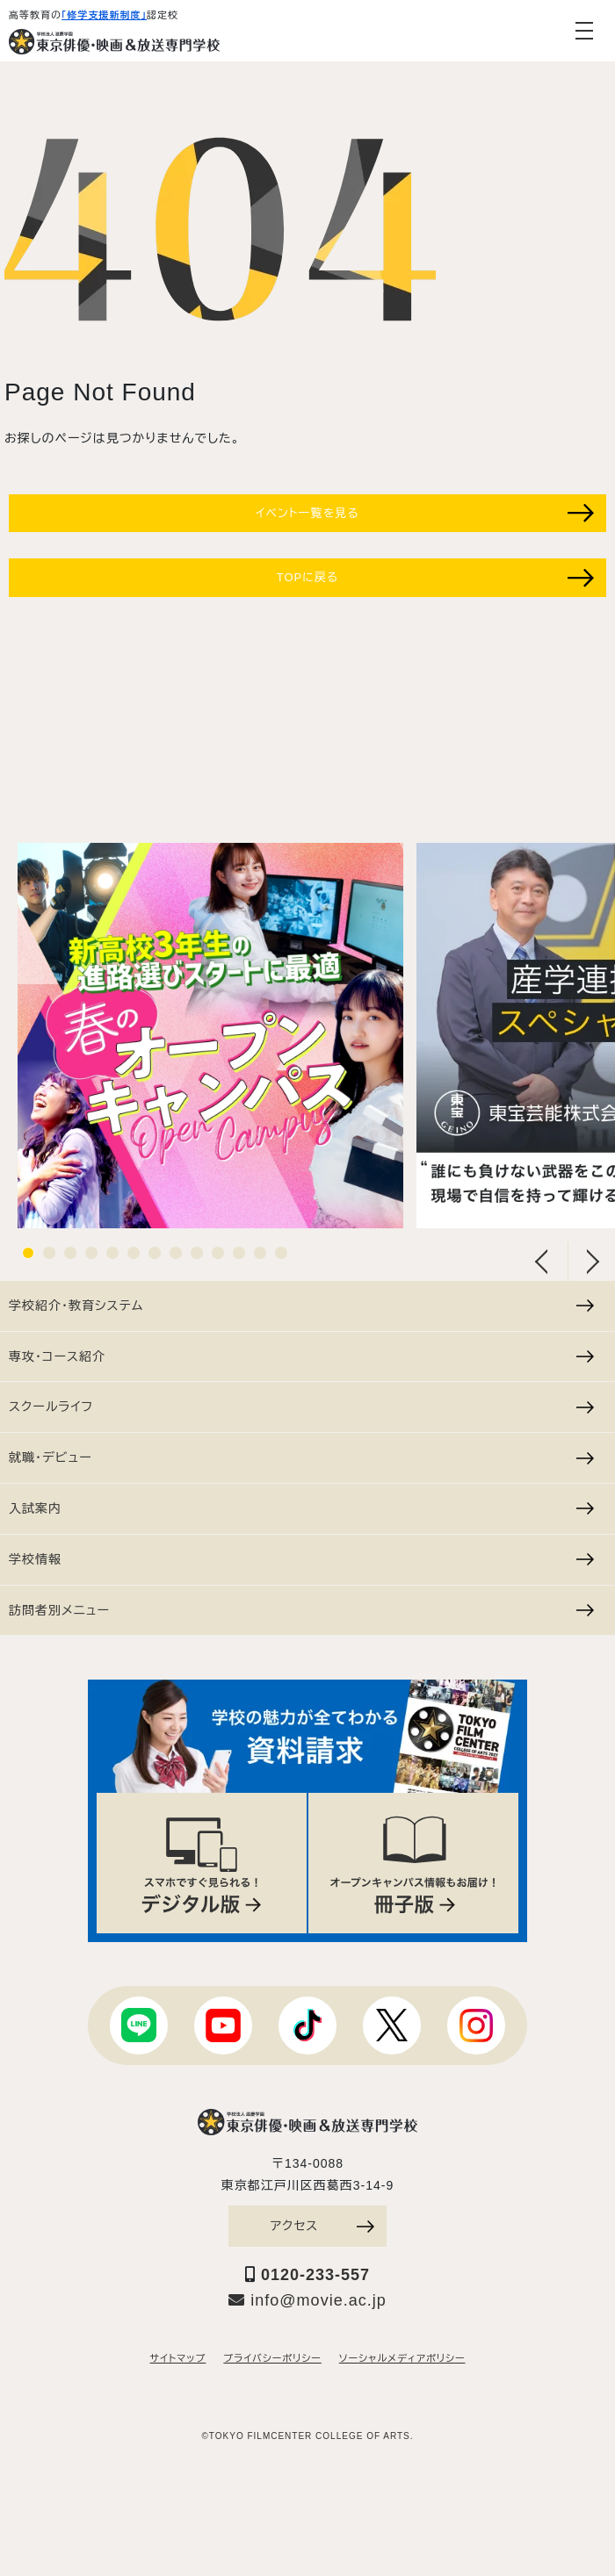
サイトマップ (178, 2358)
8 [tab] (176, 1253)
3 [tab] (70, 1253)
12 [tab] (260, 1253)
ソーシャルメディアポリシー (402, 2358)
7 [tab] (154, 1253)
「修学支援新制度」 (104, 15)
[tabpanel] (210, 1035)
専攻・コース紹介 (301, 1356)
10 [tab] (218, 1253)
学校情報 (301, 1559)
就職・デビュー (301, 1457)
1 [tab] (28, 1253)
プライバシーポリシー (272, 2358)
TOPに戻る (435, 578)
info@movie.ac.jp (307, 2300)
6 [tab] (133, 1253)
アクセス (322, 2226)
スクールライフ (301, 1407)
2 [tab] (49, 1253)
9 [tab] (197, 1253)
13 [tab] (281, 1253)
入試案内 (301, 1508)
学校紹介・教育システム (301, 1306)
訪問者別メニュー (301, 1610)
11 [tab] (239, 1253)
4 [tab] (91, 1253)
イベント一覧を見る (425, 513)
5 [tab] (112, 1253)
